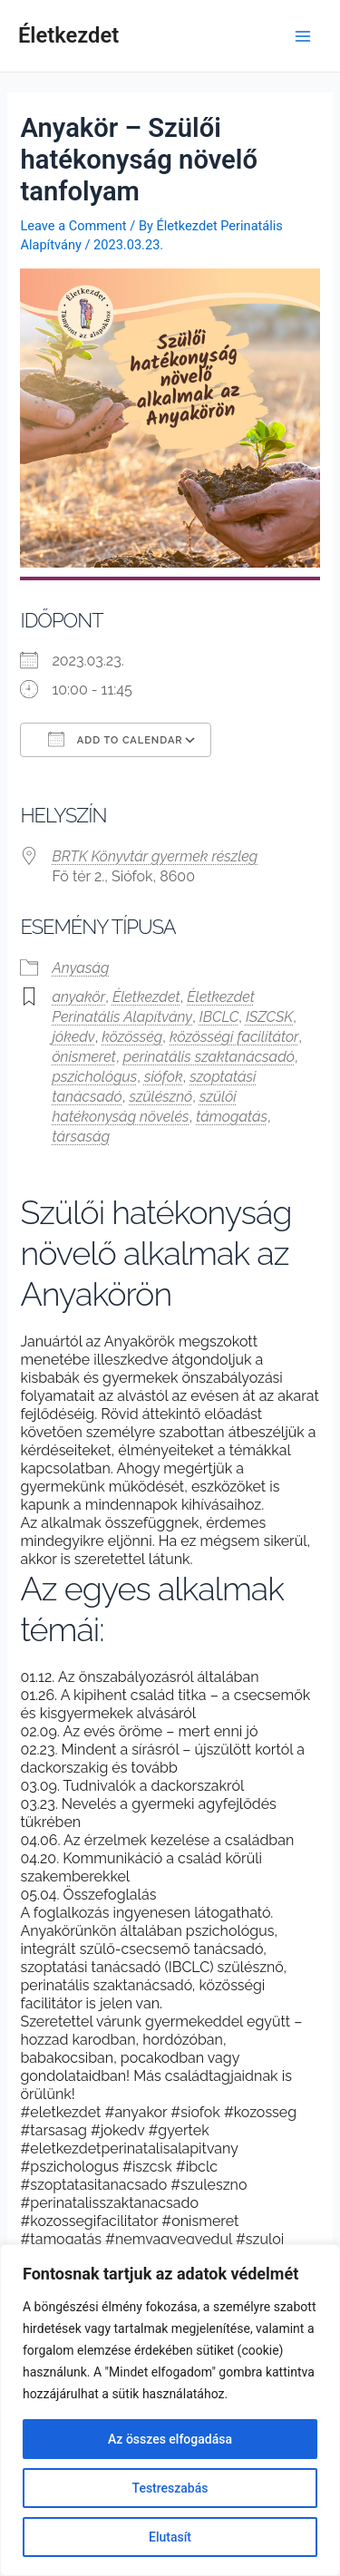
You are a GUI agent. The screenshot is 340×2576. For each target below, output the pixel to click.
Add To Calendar (115, 739)
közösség (132, 1036)
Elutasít (170, 2537)
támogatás (231, 1116)
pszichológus (94, 1076)
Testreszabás (170, 2488)
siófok (163, 1076)
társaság (81, 1136)
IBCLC (218, 1017)
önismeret (84, 1056)
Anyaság (80, 968)
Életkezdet (68, 35)
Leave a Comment (73, 226)
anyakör (78, 997)
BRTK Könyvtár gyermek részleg (154, 856)
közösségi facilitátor (234, 1036)
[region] (170, 2410)
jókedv (73, 1036)
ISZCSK (269, 1017)
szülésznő (160, 1096)
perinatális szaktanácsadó (209, 1056)
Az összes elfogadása (170, 2439)
